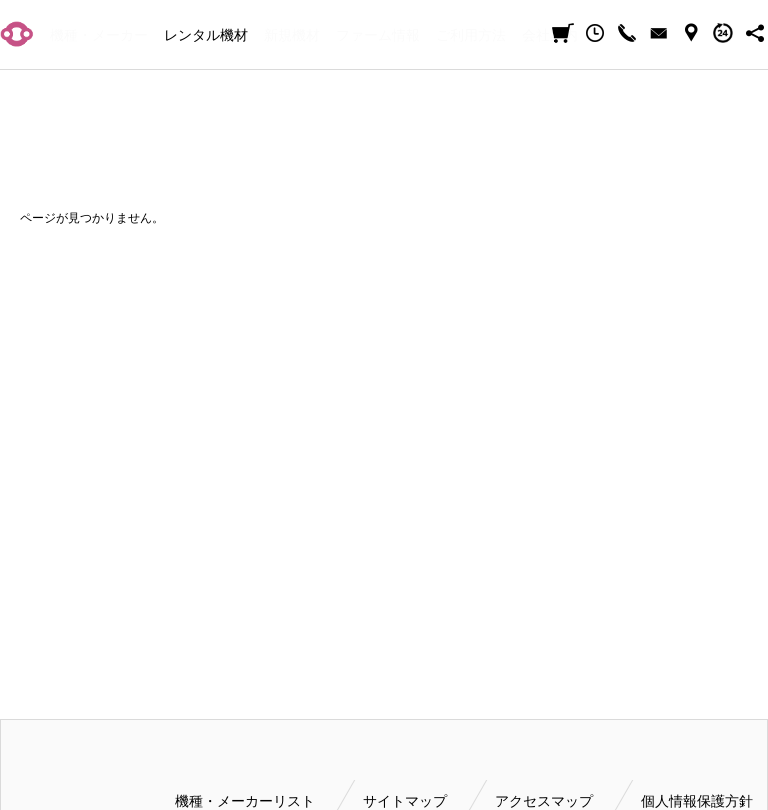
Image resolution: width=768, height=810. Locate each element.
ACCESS (691, 33)
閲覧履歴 (595, 33)
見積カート (563, 33)
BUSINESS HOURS (723, 33)
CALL (627, 33)
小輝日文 (17, 33)
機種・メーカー (99, 34)
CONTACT (659, 33)
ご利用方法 (471, 34)
